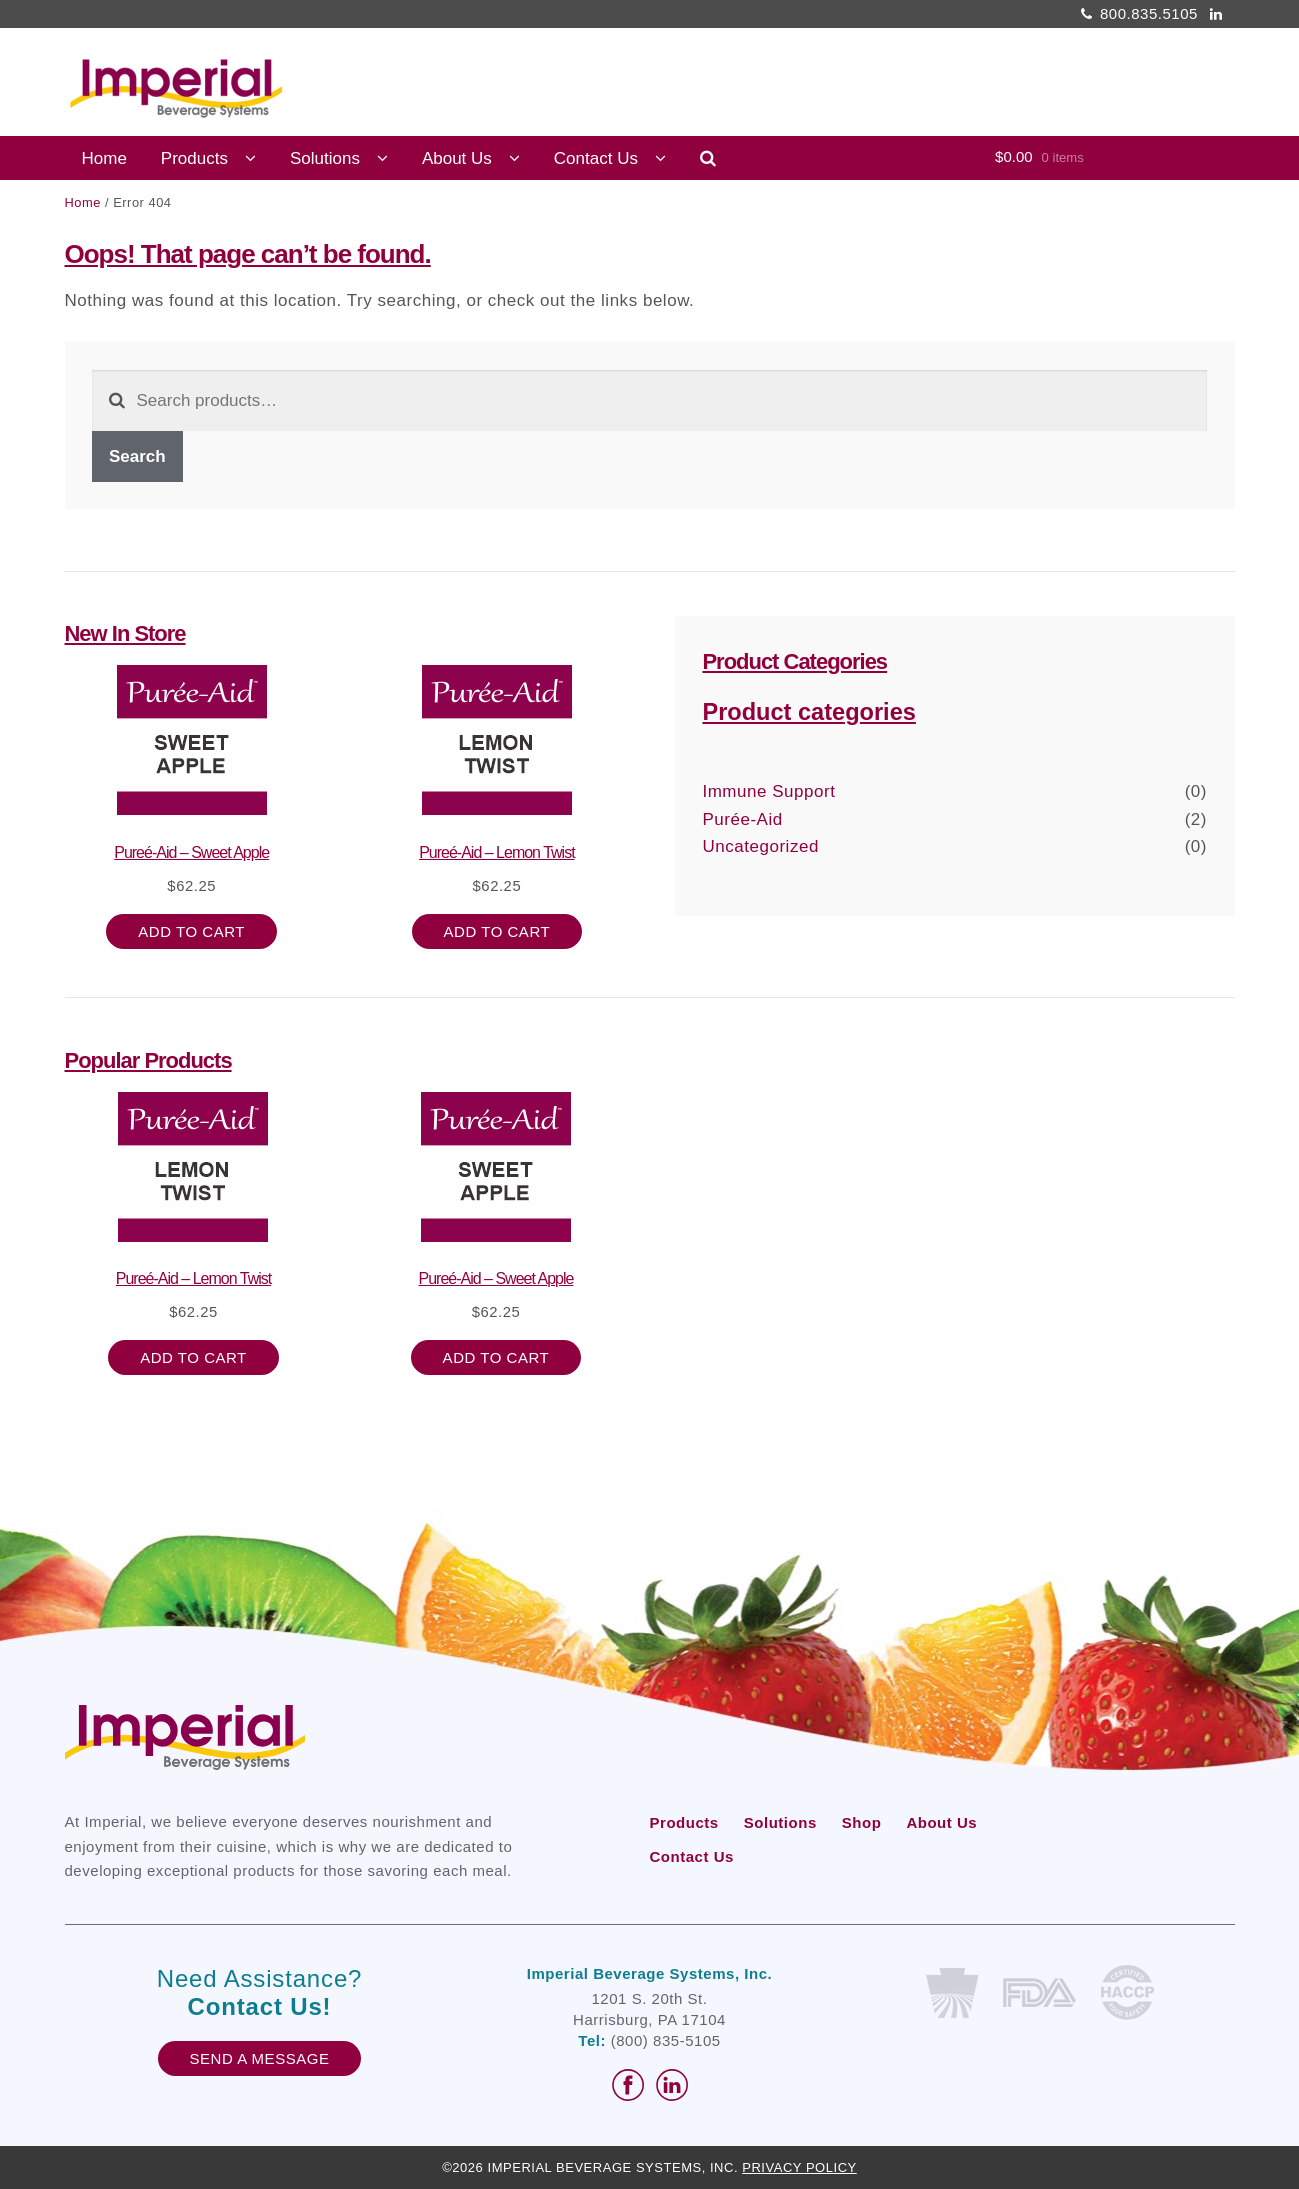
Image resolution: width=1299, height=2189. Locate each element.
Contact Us (596, 158)
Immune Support (768, 791)
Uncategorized (760, 846)
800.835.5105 (1136, 13)
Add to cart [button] (191, 931)
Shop (862, 1822)
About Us (457, 158)
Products (194, 158)
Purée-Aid (742, 819)
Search (137, 456)
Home (104, 158)
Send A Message (260, 2058)
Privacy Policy (799, 2167)
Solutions (325, 158)
